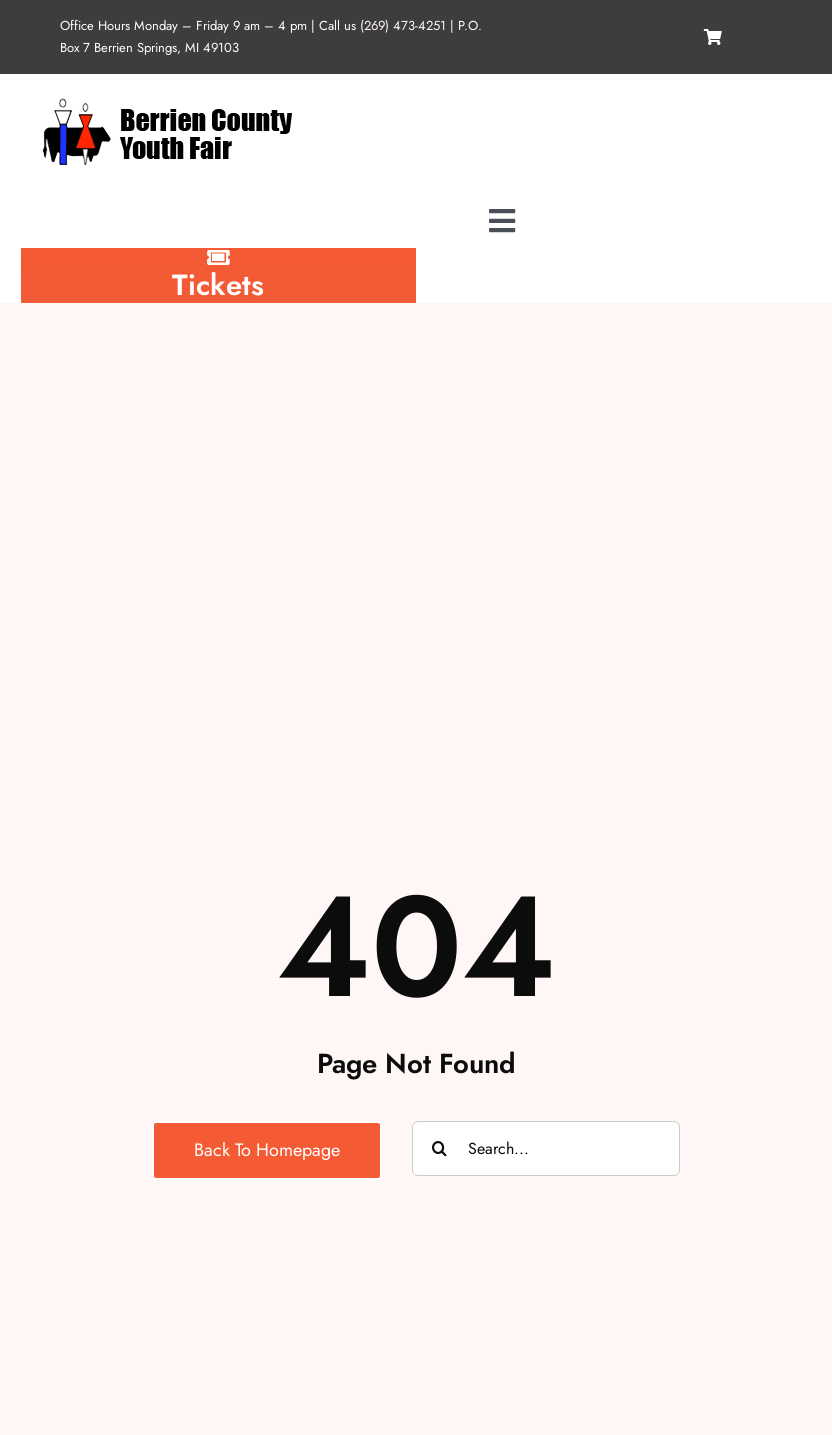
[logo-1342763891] (166, 101)
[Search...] (546, 1148)
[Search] (439, 1148)
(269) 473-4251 (403, 25)
